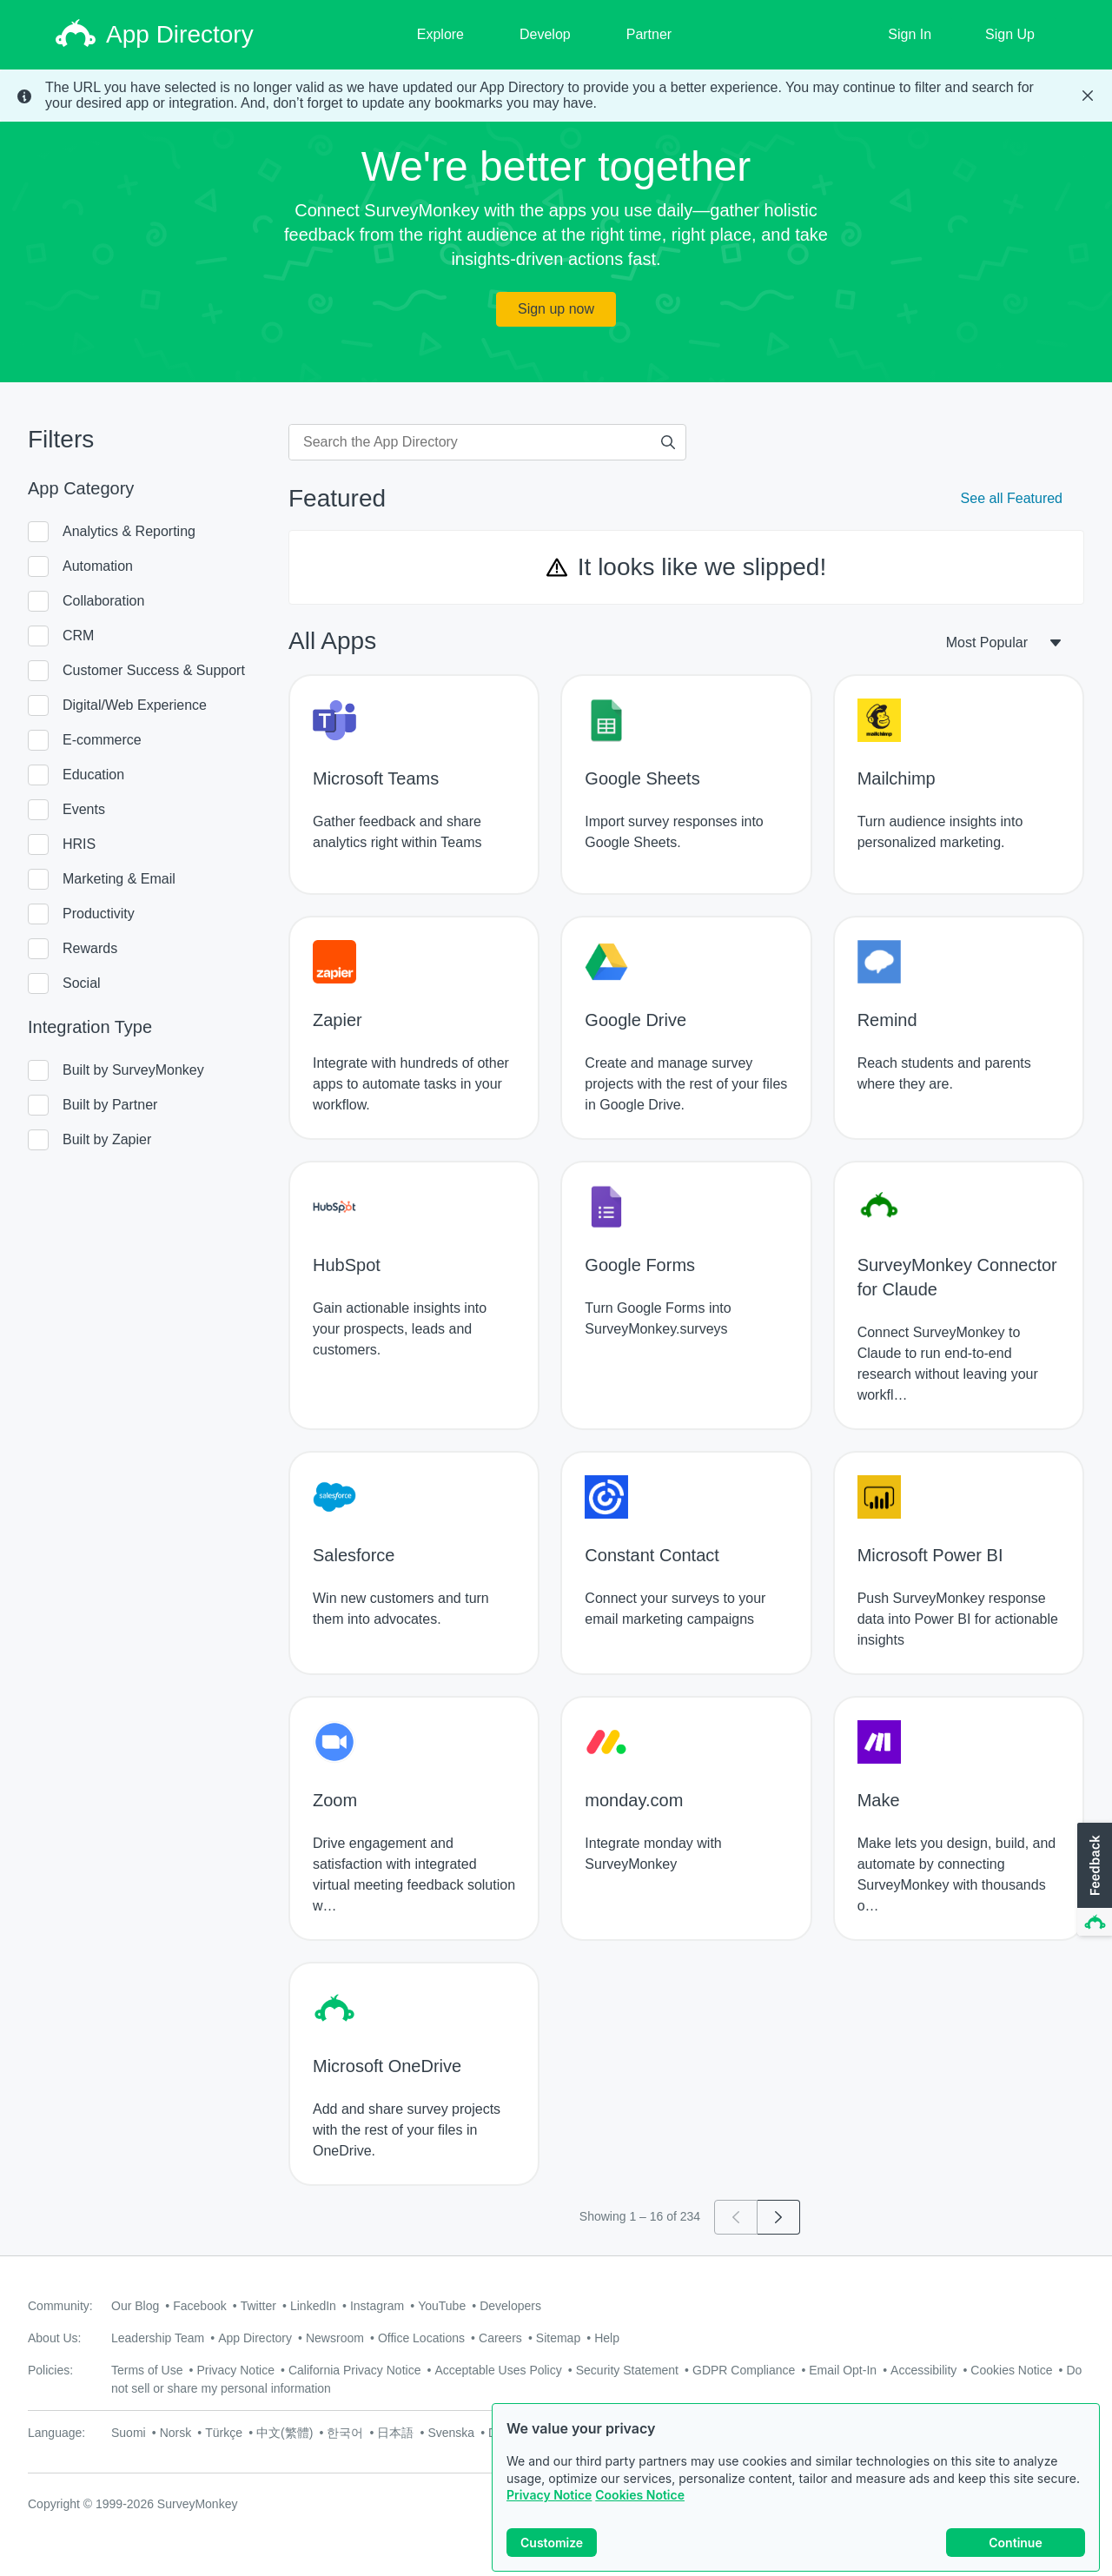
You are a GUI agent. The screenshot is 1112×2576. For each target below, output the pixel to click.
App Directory (255, 2338)
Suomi (128, 2433)
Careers (500, 2338)
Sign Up (1010, 34)
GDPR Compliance (743, 2370)
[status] (556, 96)
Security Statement (627, 2370)
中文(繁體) (284, 2433)
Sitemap (558, 2338)
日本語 (395, 2433)
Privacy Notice (549, 2494)
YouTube (442, 2306)
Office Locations (421, 2338)
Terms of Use (146, 2370)
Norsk (176, 2433)
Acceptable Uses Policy (497, 2370)
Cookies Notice (640, 2494)
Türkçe (223, 2433)
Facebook (199, 2306)
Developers (510, 2306)
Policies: (50, 2370)
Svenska (450, 2433)
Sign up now (556, 308)
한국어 (345, 2433)
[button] (1093, 1880)
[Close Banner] (1087, 96)
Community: (60, 2306)
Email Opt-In (843, 2370)
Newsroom (335, 2338)
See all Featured (1011, 498)
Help (606, 2338)
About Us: (54, 2338)
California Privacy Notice (354, 2370)
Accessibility (923, 2370)
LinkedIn (313, 2306)
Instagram (377, 2306)
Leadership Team (157, 2338)
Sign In (909, 34)
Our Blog (135, 2306)
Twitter (258, 2306)
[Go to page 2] (779, 2217)
